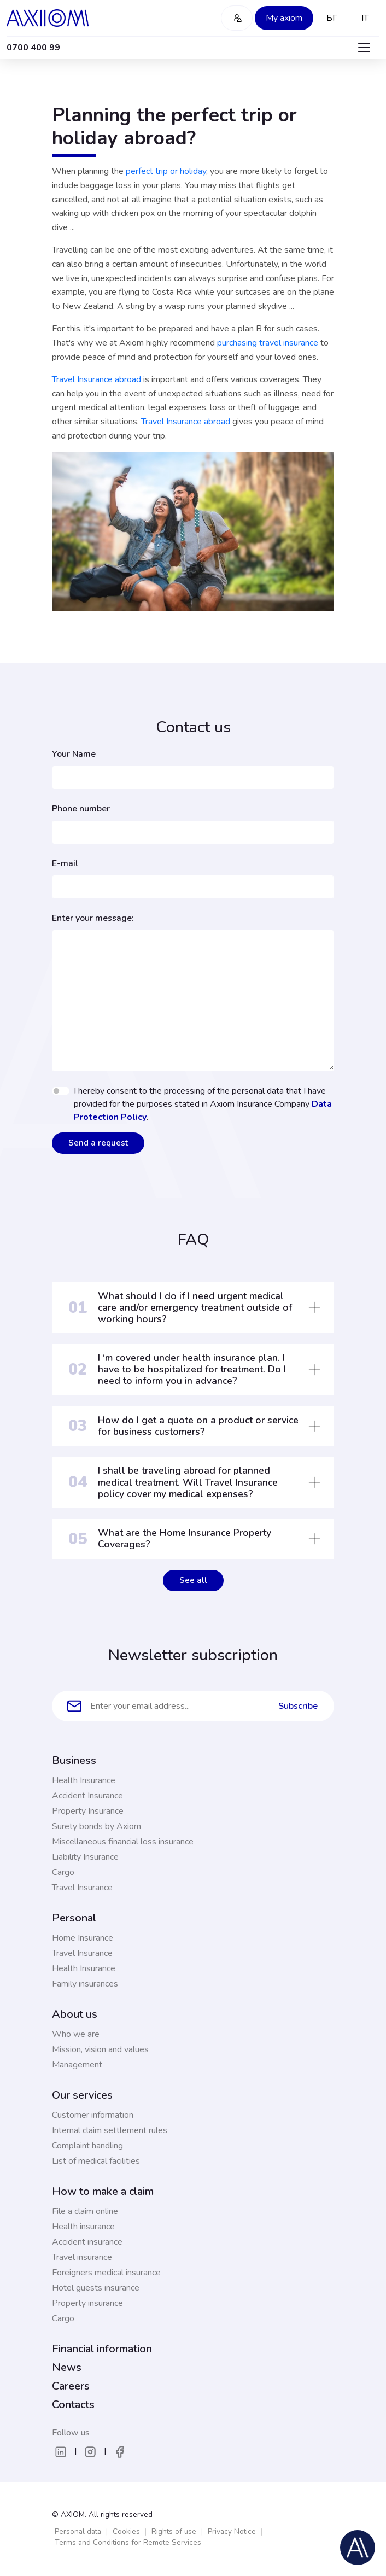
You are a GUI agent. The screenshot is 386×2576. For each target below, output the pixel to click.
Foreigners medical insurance (106, 2273)
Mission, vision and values (100, 2049)
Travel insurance (82, 2257)
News (66, 2367)
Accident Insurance (87, 1796)
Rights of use (173, 2531)
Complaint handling (87, 2146)
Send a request (98, 1142)
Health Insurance (83, 1780)
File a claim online (85, 2211)
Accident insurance (87, 2242)
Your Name (74, 754)
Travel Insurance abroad (96, 379)
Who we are (76, 2034)
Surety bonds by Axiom (96, 1826)
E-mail (65, 863)
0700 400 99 (33, 48)
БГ (331, 18)
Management (77, 2065)
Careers (71, 2386)
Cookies (126, 2531)
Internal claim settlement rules (109, 2130)
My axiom (284, 18)
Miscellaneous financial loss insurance (123, 1842)
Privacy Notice (232, 2531)
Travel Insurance (82, 1888)
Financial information (102, 2348)
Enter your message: (93, 918)
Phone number (81, 809)
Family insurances (85, 1984)
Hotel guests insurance (95, 2288)
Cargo (63, 1872)
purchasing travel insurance (267, 343)
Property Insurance (88, 1811)
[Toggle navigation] (364, 48)
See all (193, 1580)
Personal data (78, 2531)
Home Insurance (82, 1938)
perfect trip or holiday (166, 171)
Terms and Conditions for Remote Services (128, 2542)
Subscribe (298, 1706)
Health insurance (83, 2227)
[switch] (60, 1091)
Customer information (92, 2115)
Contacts (73, 2404)
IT (365, 18)
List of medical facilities (96, 2161)
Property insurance (87, 2303)
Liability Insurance (85, 1857)
